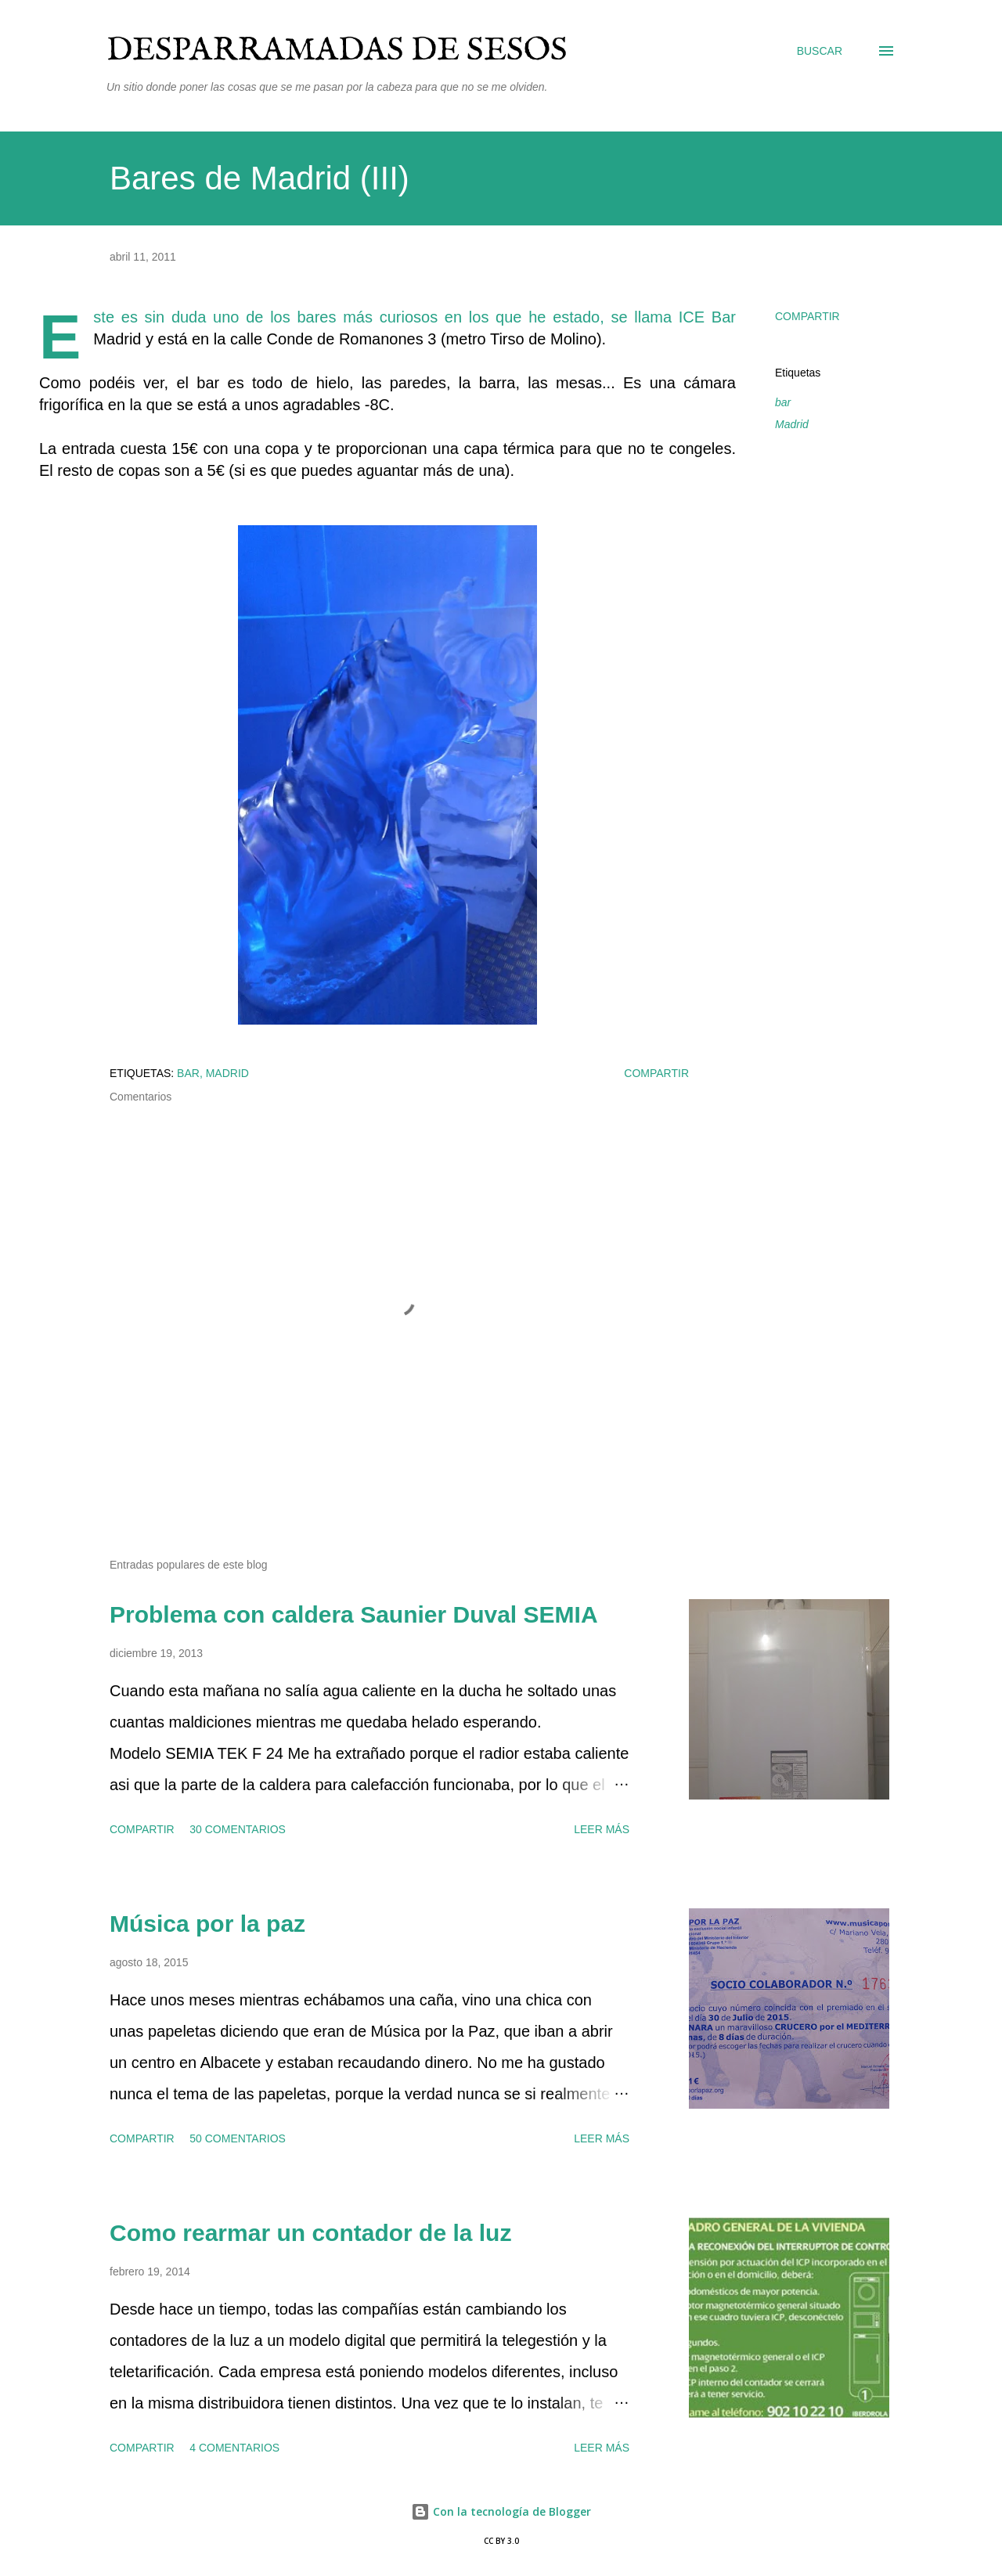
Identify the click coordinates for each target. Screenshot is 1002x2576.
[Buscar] (819, 50)
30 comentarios (237, 1829)
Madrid (792, 424)
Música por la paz (207, 1924)
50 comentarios (237, 2138)
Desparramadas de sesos (337, 50)
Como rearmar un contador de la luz (310, 2233)
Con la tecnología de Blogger (501, 2511)
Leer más (601, 1829)
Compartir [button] (807, 316)
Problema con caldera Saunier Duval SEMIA (354, 1614)
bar (783, 402)
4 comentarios (234, 2447)
